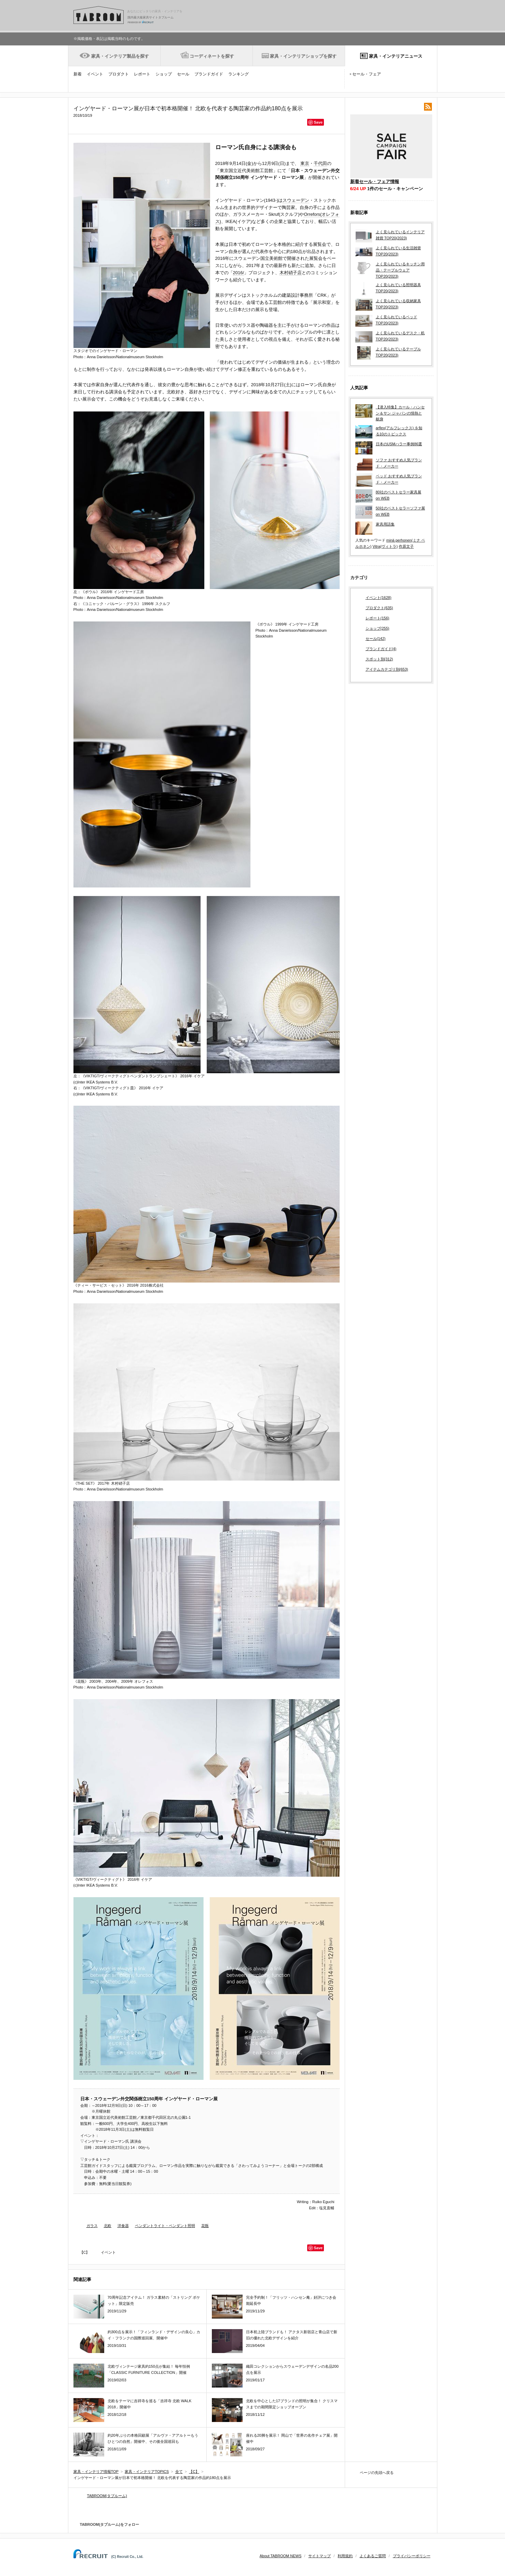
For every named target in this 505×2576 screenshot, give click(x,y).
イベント (95, 74)
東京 (304, 163)
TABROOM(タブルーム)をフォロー (106, 2524)
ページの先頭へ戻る (377, 2472)
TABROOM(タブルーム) (107, 2496)
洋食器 (123, 2226)
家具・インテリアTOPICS (147, 2471)
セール (183, 74)
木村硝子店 (290, 272)
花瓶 (205, 2226)
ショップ (163, 74)
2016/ (238, 272)
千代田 (320, 163)
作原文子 (406, 546)
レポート (142, 74)
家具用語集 (385, 524)
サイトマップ (319, 2556)
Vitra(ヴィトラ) (385, 546)
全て (179, 2471)
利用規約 (345, 2556)
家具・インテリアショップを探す (303, 56)
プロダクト (118, 74)
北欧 (107, 2226)
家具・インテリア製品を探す (120, 56)
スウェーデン (296, 200)
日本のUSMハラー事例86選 (399, 444)
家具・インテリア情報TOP (96, 2471)
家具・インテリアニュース (395, 56)
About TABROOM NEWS (280, 2556)
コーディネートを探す (212, 56)
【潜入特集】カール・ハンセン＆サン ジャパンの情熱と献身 (400, 413)
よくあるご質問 (372, 2556)
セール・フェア (366, 74)
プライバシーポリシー (412, 2556)
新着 (77, 74)
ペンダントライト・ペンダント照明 (165, 2226)
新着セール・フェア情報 (374, 181)
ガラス (92, 2226)
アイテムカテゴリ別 (387, 670)
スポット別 (379, 659)
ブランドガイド (208, 74)
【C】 (85, 2252)
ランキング (238, 74)
